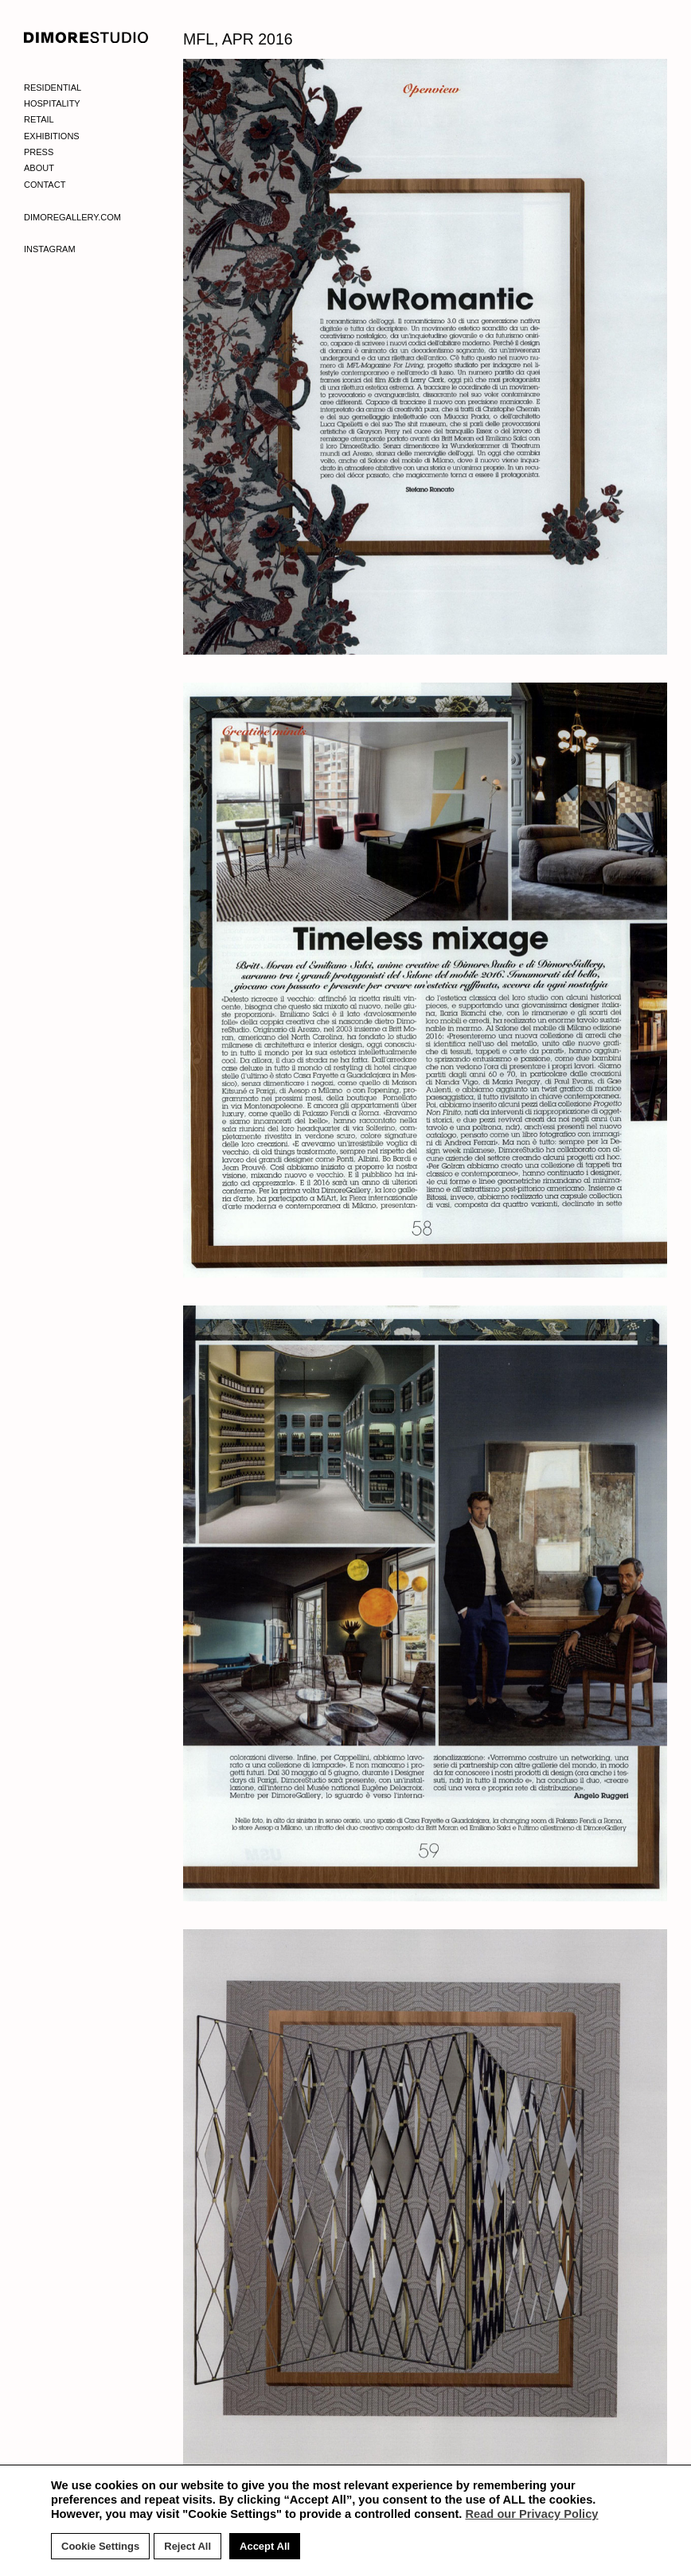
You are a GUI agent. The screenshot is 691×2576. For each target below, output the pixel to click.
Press (38, 152)
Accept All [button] (265, 2546)
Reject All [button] (187, 2546)
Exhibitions (52, 136)
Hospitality (52, 103)
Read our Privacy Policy (531, 2514)
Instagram (50, 249)
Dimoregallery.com (72, 217)
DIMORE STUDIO (86, 37)
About (39, 168)
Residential (52, 87)
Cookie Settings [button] (100, 2546)
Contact (44, 184)
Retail (39, 119)
